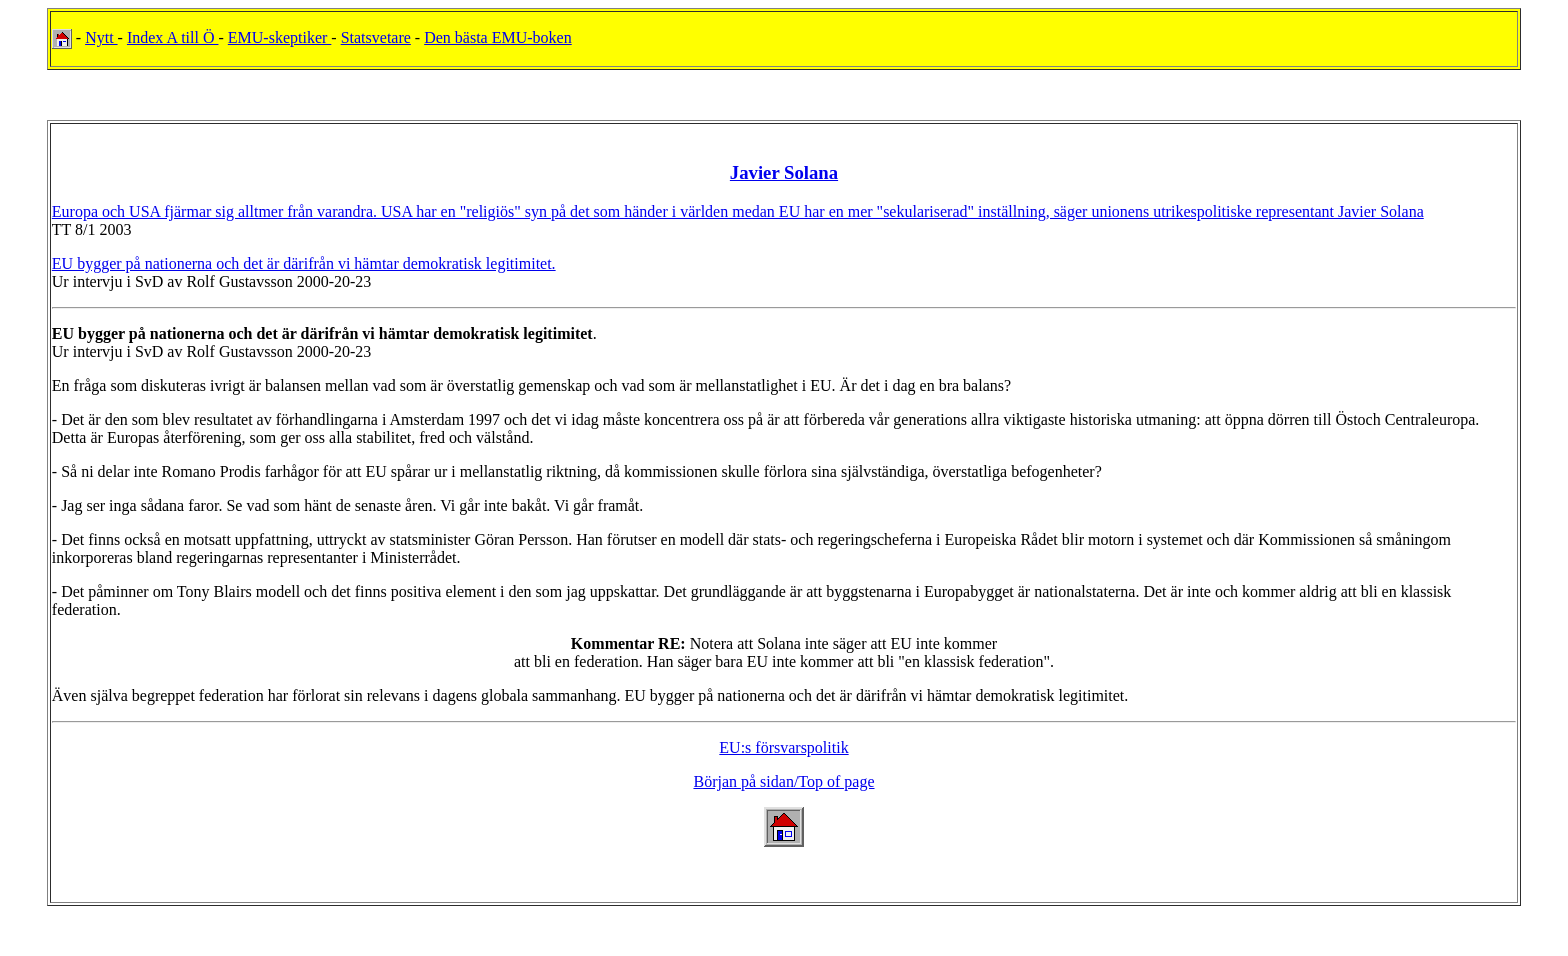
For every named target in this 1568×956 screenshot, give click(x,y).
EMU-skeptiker (280, 37)
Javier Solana (784, 172)
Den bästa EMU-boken (498, 37)
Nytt (101, 37)
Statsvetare (376, 37)
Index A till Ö (173, 37)
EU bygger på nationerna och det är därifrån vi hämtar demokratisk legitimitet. (304, 263)
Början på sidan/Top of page (783, 781)
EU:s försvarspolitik (783, 747)
